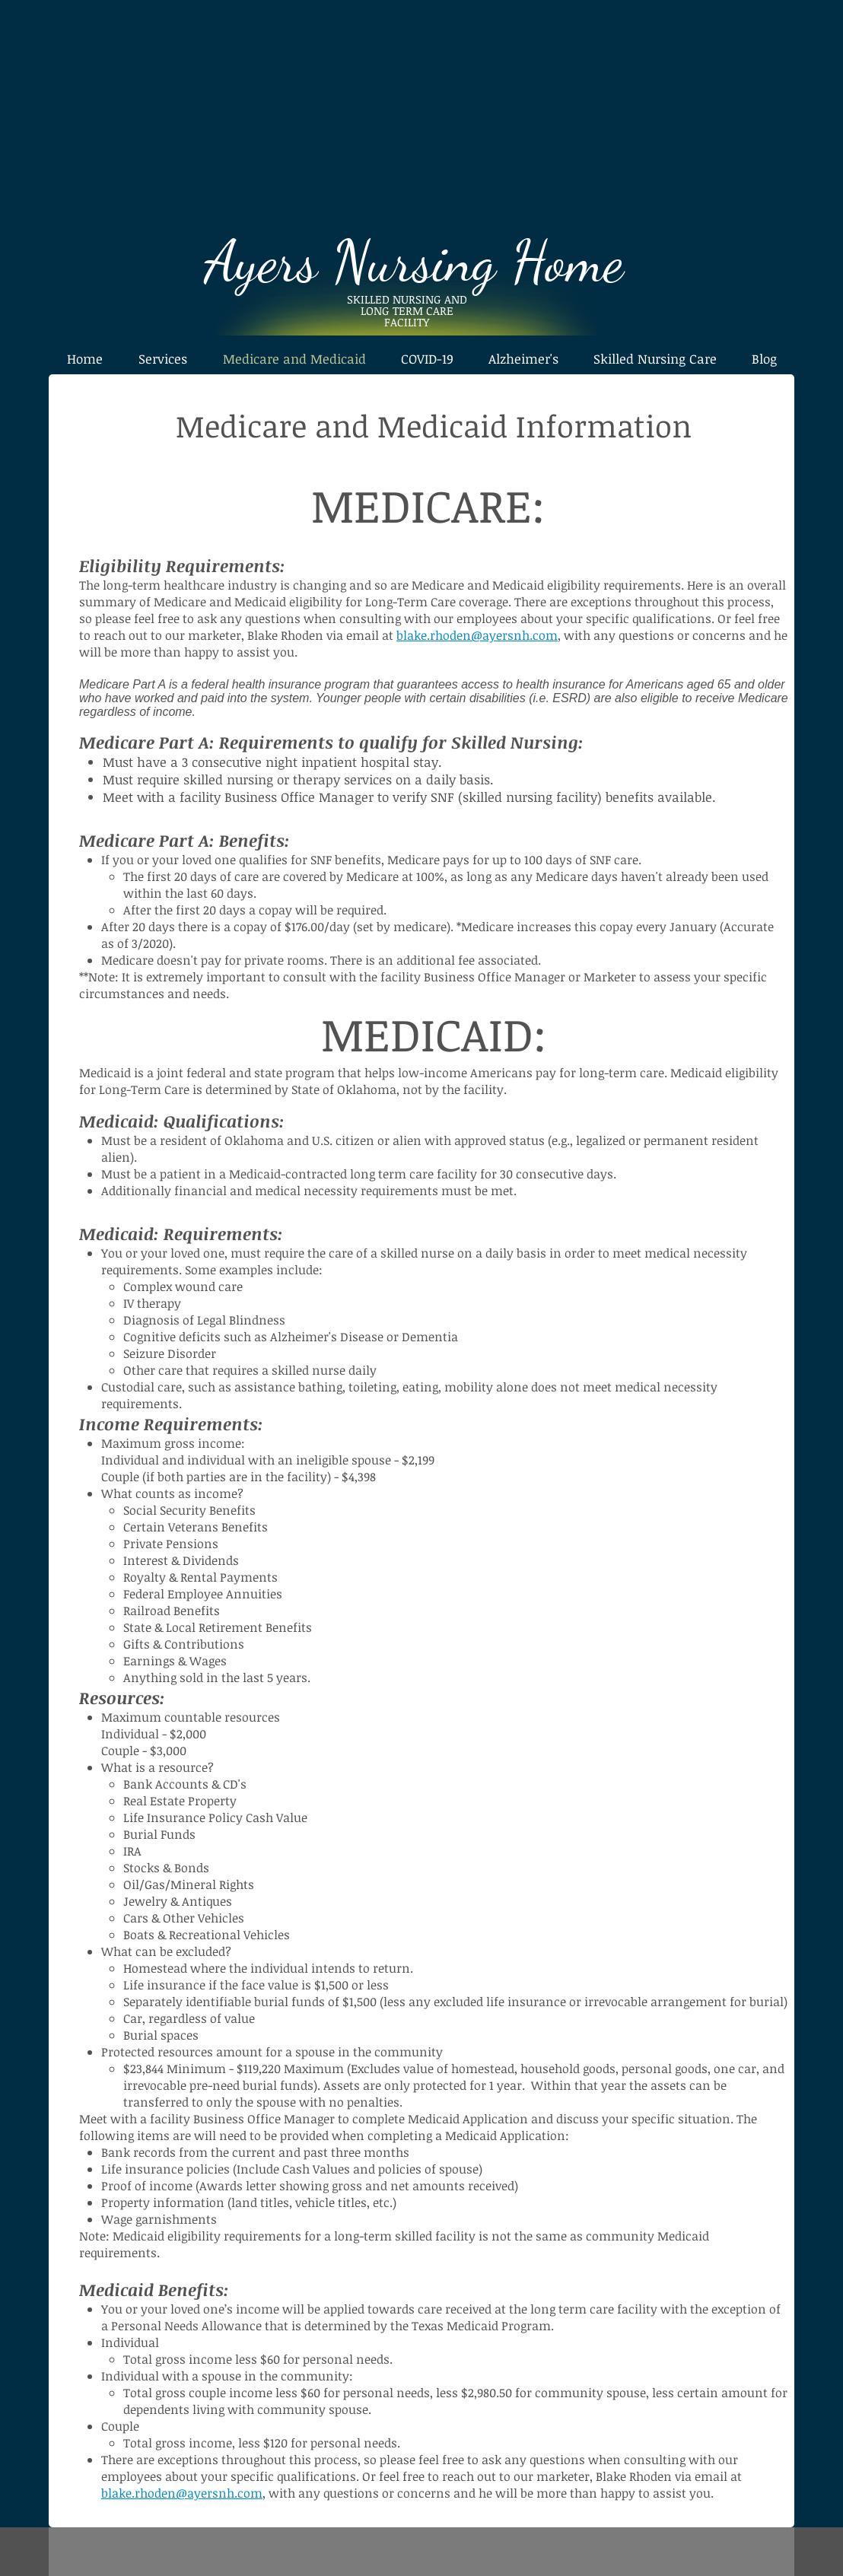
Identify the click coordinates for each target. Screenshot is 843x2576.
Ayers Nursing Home (421, 261)
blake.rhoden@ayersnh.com (477, 635)
